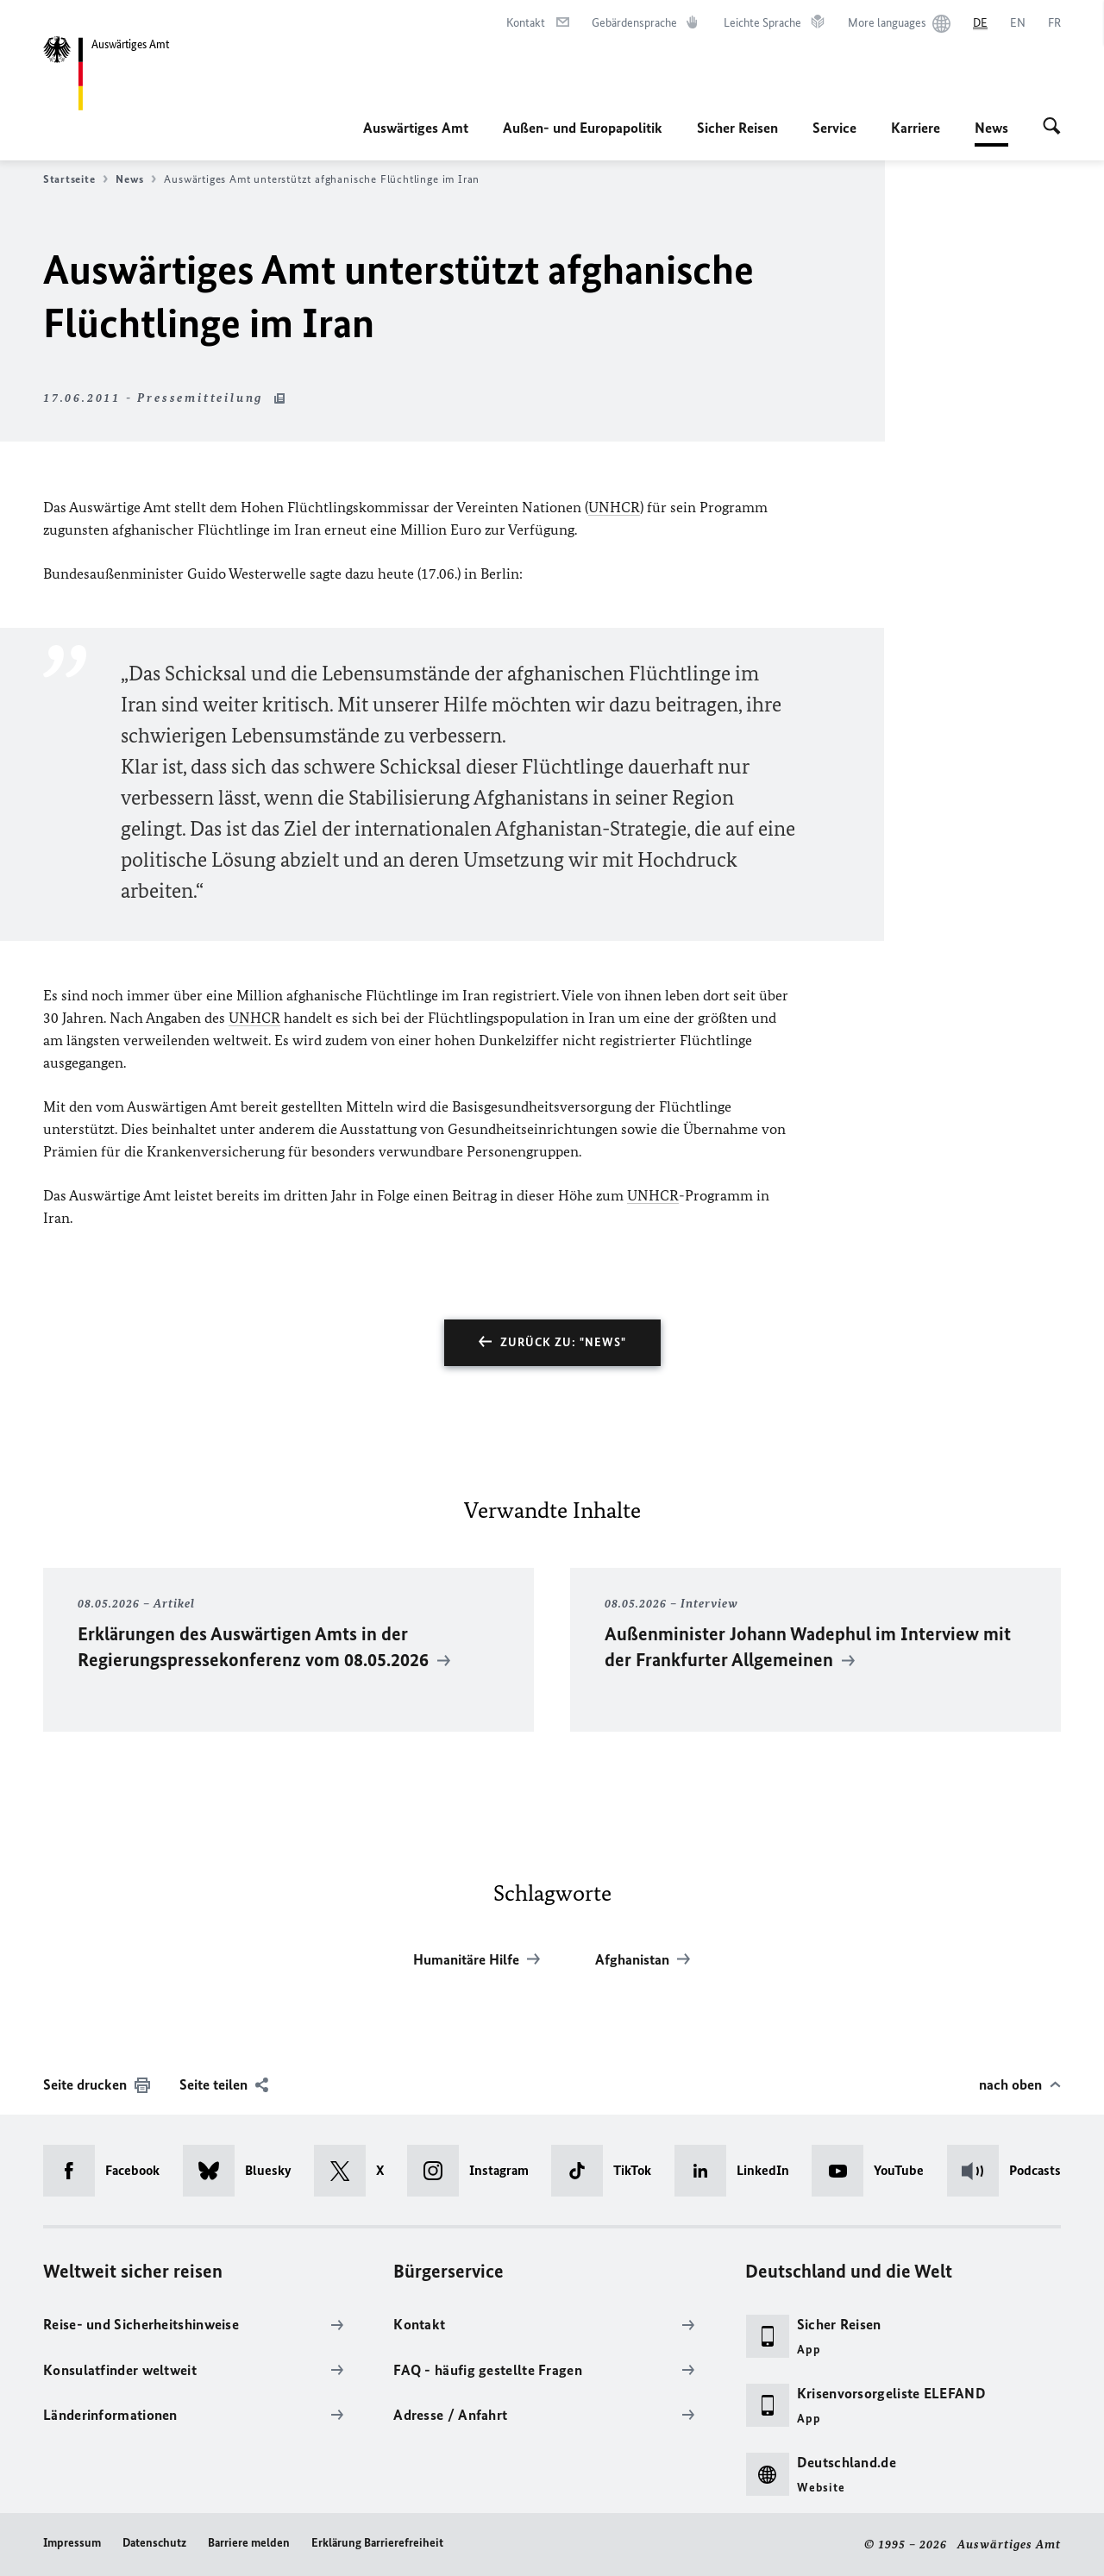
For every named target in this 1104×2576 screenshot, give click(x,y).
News (991, 128)
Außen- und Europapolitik (582, 127)
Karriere (915, 127)
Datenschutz (154, 2542)
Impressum (72, 2542)
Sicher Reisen (737, 127)
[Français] (1054, 23)
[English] (1018, 23)
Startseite (75, 179)
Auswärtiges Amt (415, 127)
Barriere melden (249, 2542)
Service (834, 127)
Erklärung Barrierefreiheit (377, 2542)
